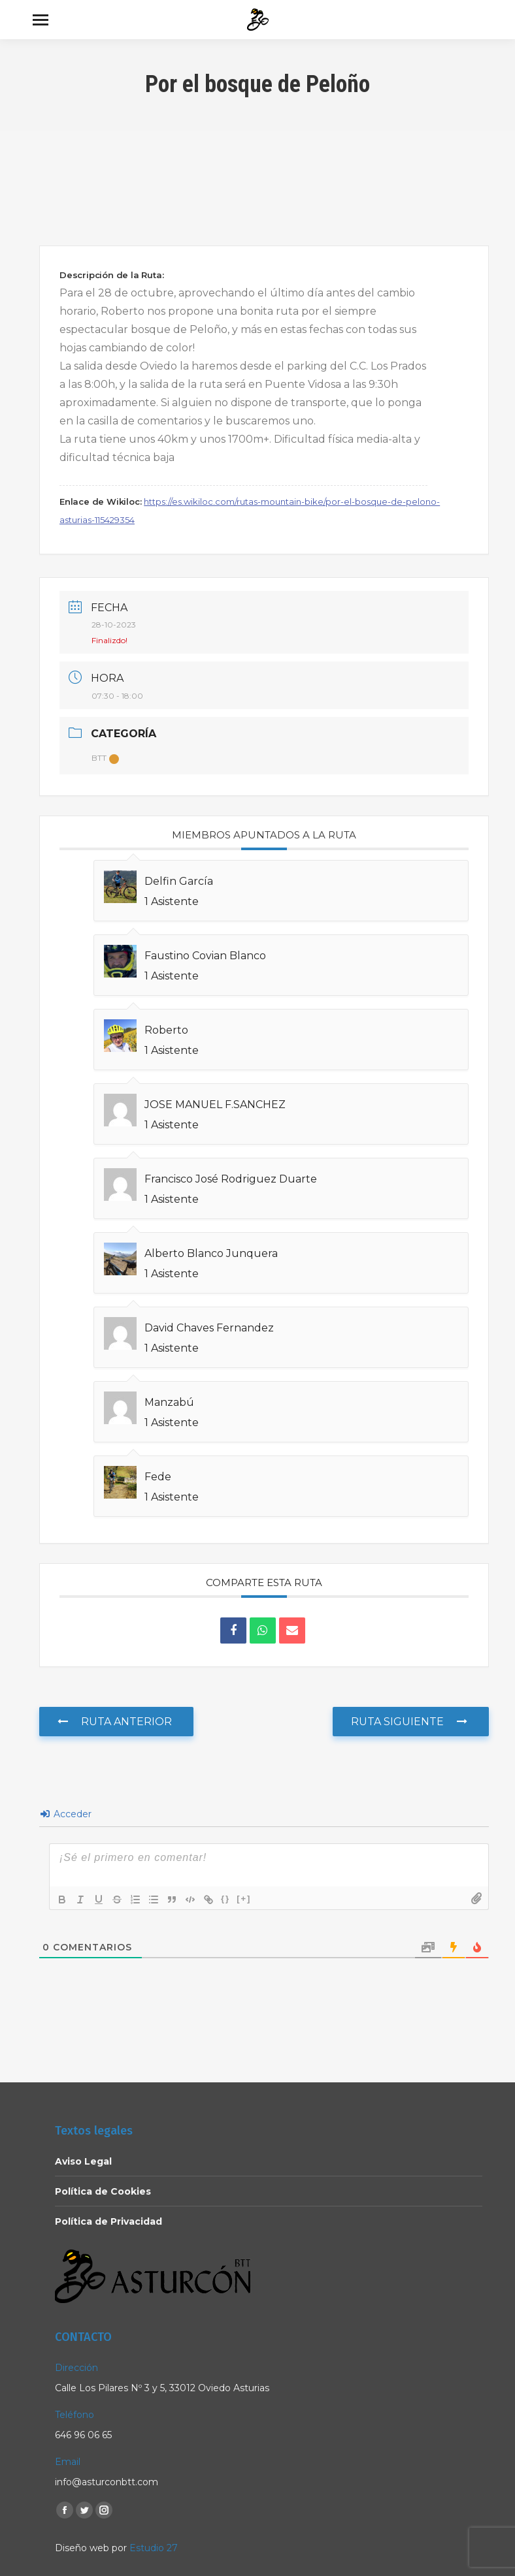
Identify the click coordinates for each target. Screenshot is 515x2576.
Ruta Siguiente (409, 1721)
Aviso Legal (83, 2161)
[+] (244, 1898)
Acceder (66, 1814)
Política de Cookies (103, 2191)
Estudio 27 (153, 2548)
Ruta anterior (115, 1721)
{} (225, 1898)
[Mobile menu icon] (40, 19)
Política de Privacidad (108, 2221)
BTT (105, 758)
